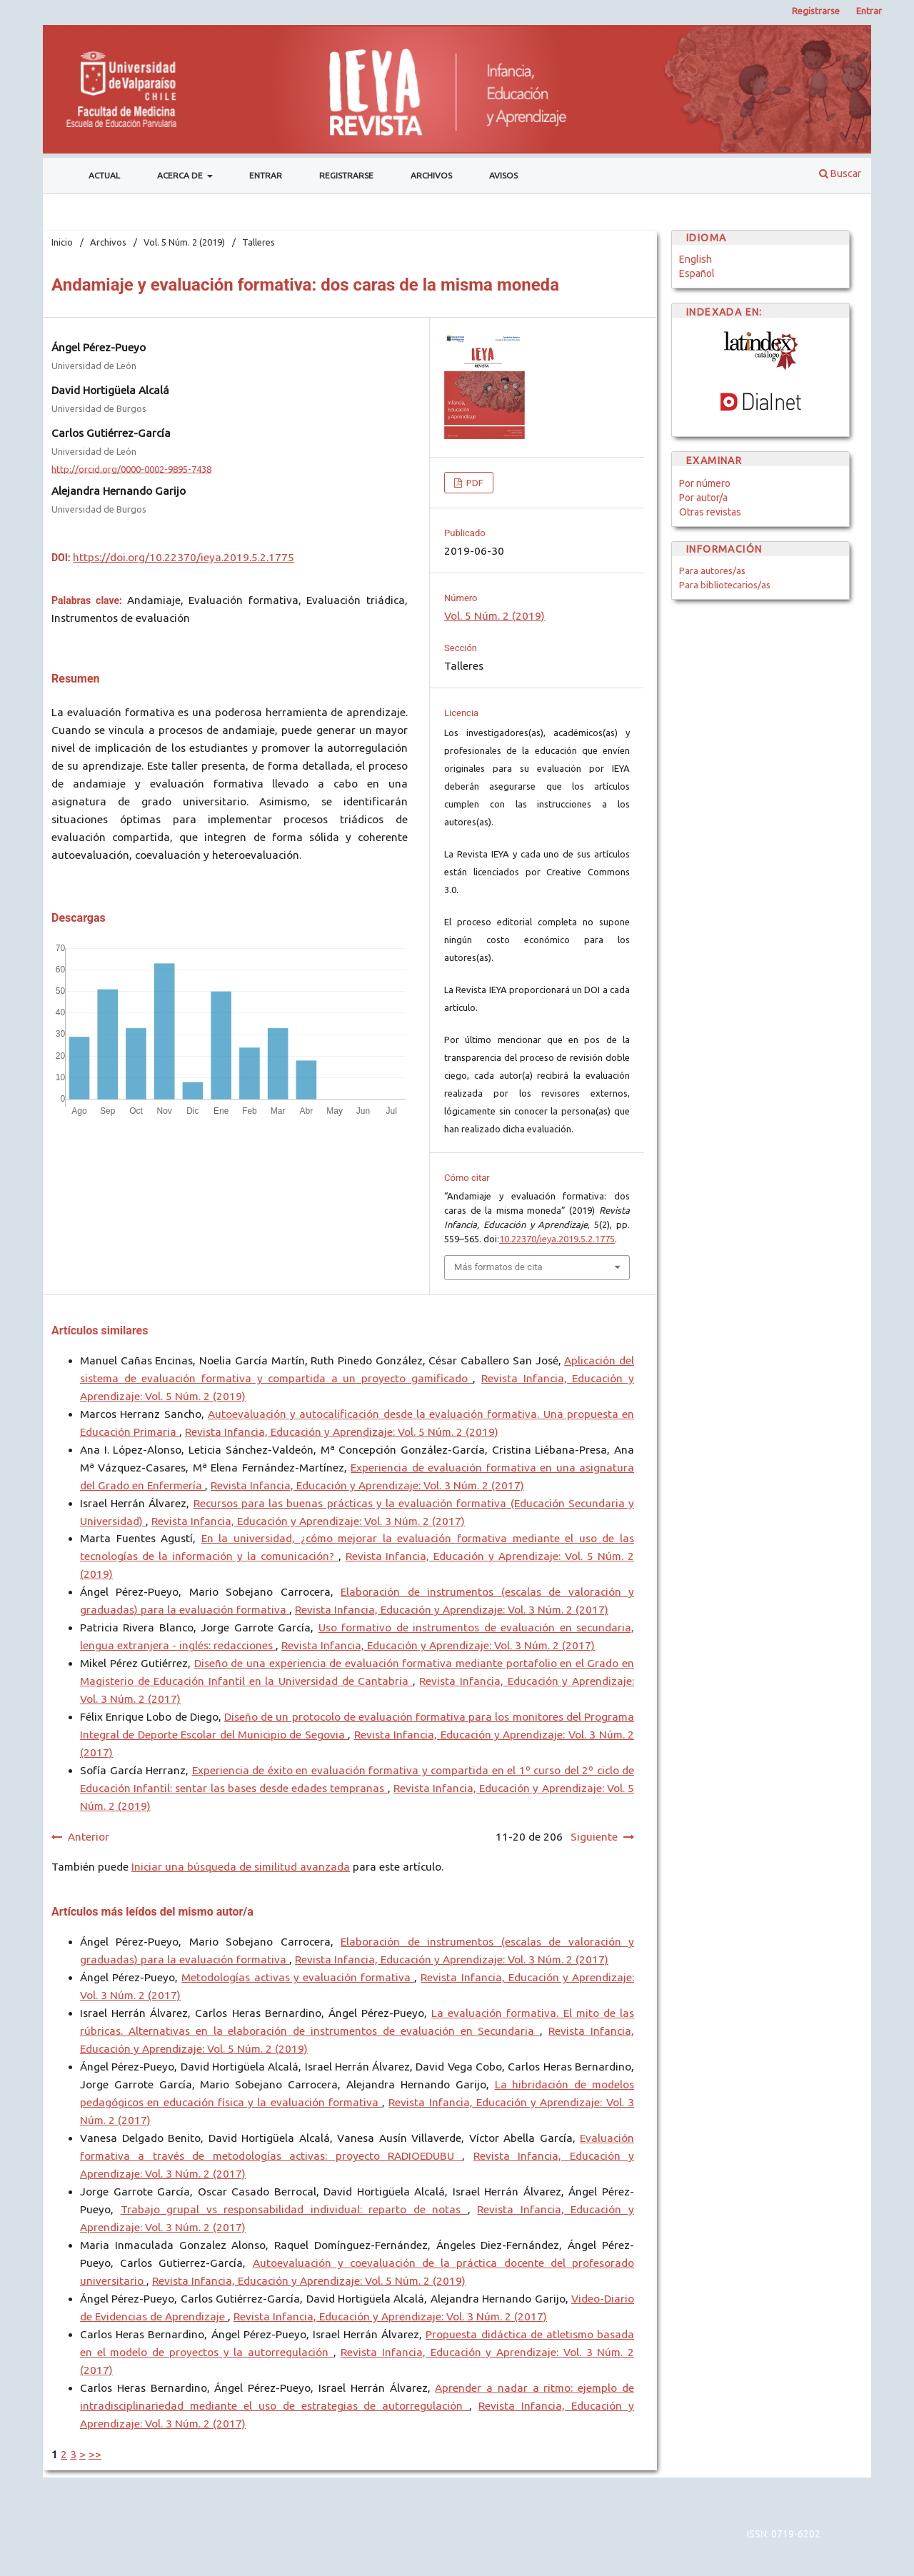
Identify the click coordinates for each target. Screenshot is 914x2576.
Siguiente (594, 1837)
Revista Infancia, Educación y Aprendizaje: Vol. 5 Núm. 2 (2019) (341, 1432)
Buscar (840, 173)
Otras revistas (710, 512)
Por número (704, 483)
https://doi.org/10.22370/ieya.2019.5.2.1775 (183, 557)
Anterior (88, 1837)
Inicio (62, 242)
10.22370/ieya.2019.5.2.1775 (557, 1239)
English (695, 259)
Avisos (503, 175)
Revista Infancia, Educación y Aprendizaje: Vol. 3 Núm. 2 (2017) (367, 1485)
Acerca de (181, 175)
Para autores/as (712, 570)
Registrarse (346, 175)
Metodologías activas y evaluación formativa (297, 1977)
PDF (473, 483)
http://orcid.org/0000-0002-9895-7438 (131, 468)
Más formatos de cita (498, 1267)
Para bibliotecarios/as (724, 585)
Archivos (431, 175)
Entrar (265, 175)
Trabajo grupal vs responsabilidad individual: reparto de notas (294, 2209)
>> (95, 2454)
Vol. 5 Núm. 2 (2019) (184, 242)
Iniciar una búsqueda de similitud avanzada (240, 1867)
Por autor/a (703, 497)
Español (697, 273)
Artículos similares (99, 1330)
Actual (104, 175)
